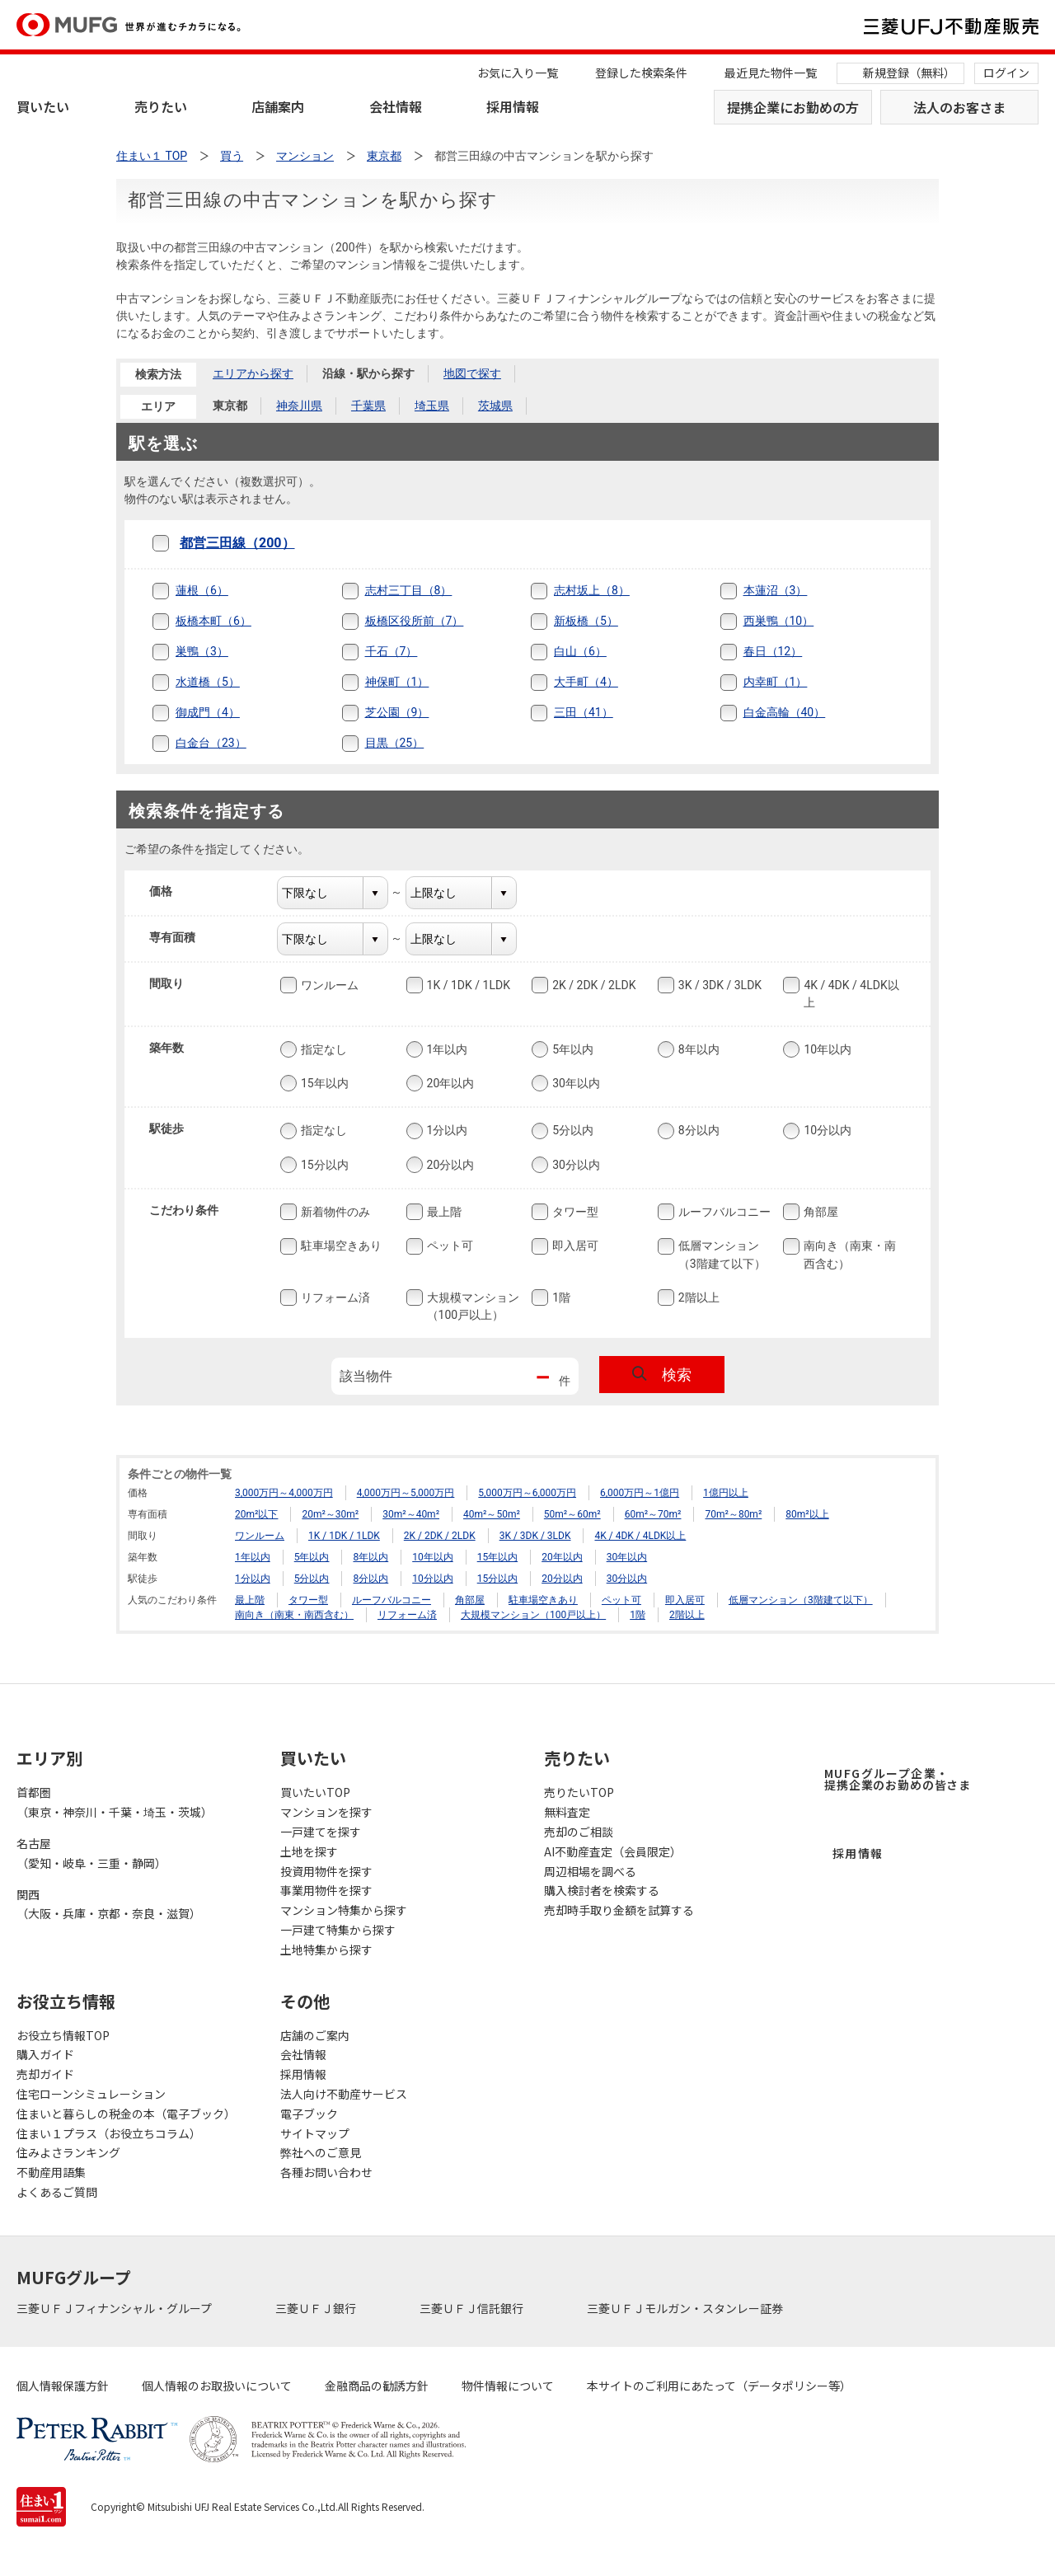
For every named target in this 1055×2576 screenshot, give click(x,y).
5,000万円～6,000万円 (527, 1493)
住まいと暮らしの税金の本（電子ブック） (126, 2113)
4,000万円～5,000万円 (406, 1493)
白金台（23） (211, 742)
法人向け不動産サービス (343, 2094)
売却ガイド (45, 2074)
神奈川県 (299, 405)
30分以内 (574, 1165)
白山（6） (580, 651)
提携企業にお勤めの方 (793, 107)
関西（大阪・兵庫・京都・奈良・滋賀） (108, 1904)
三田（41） (583, 712)
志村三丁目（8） (408, 590)
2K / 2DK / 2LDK (592, 985)
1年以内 (446, 1049)
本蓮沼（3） (775, 590)
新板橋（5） (586, 620)
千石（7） (391, 651)
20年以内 (449, 1083)
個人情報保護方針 (62, 2385)
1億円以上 (725, 1493)
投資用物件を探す (326, 1871)
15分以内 (323, 1165)
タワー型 (573, 1212)
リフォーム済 (334, 1297)
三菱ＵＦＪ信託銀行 (473, 2308)
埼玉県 (432, 405)
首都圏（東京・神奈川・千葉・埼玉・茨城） (114, 1802)
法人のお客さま (959, 107)
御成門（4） (208, 712)
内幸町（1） (775, 681)
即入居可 (573, 1246)
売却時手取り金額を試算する (619, 1910)
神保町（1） (397, 681)
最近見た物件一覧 (770, 72)
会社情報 (395, 106)
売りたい (160, 106)
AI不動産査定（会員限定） (613, 1851)
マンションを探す (326, 1812)
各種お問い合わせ (326, 2172)
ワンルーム (328, 985)
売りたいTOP (579, 1792)
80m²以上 (806, 1514)
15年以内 (323, 1083)
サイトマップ (314, 2133)
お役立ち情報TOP (63, 2035)
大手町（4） (586, 681)
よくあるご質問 (56, 2192)
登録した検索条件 (641, 72)
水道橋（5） (208, 681)
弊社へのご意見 (320, 2152)
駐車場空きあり (340, 1246)
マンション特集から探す (343, 1910)
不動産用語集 (51, 2172)
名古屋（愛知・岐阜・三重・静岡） (91, 1853)
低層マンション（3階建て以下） (720, 1254)
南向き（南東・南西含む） (848, 1254)
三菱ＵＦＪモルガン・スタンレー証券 (686, 2308)
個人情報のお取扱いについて (217, 2385)
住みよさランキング (68, 2152)
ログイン (1006, 72)
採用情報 (512, 106)
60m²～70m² (653, 1514)
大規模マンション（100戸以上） (471, 1305)
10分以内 (825, 1131)
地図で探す (472, 373)
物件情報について (508, 2385)
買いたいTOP (315, 1792)
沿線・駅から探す (368, 373)
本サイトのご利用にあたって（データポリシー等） (719, 2385)
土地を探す (309, 1851)
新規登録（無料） (909, 72)
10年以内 (825, 1049)
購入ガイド (45, 2054)
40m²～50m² (491, 1514)
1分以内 (446, 1131)
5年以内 (571, 1049)
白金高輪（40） (784, 712)
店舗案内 (277, 106)
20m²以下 (256, 1514)
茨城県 (495, 405)
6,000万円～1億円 (639, 1493)
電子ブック (309, 2113)
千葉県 (368, 405)
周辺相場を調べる (590, 1871)
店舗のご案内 (314, 2035)
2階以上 (697, 1297)
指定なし (322, 1049)
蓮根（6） (202, 590)
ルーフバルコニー (723, 1212)
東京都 (230, 405)
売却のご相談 (578, 1831)
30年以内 (574, 1083)
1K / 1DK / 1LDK (467, 985)
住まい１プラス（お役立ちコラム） (108, 2133)
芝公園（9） (397, 712)
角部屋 (819, 1212)
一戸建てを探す (320, 1831)
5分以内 (571, 1131)
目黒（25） (394, 742)
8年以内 (697, 1049)
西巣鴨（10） (778, 620)
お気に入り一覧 (517, 72)
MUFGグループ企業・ (897, 1779)
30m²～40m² (410, 1514)
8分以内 (697, 1131)
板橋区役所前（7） (414, 620)
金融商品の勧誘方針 (377, 2385)
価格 (171, 891)
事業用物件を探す (326, 1890)
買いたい (42, 106)
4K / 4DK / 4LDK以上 (849, 993)
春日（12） (773, 651)
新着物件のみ (334, 1212)
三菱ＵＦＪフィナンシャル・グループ (115, 2308)
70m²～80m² (733, 1514)
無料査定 (567, 1812)
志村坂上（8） (592, 590)
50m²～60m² (572, 1514)
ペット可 (448, 1246)
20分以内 (449, 1165)
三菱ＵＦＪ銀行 (317, 2308)
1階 (559, 1297)
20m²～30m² (330, 1514)
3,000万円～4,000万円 (284, 1493)
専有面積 (182, 937)
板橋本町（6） (213, 620)
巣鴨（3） (202, 651)
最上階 (443, 1212)
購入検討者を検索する (601, 1890)
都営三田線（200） (237, 543)
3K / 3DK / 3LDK (718, 985)
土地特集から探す (326, 1949)
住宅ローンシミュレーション (91, 2094)
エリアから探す (253, 373)
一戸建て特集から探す (338, 1929)
